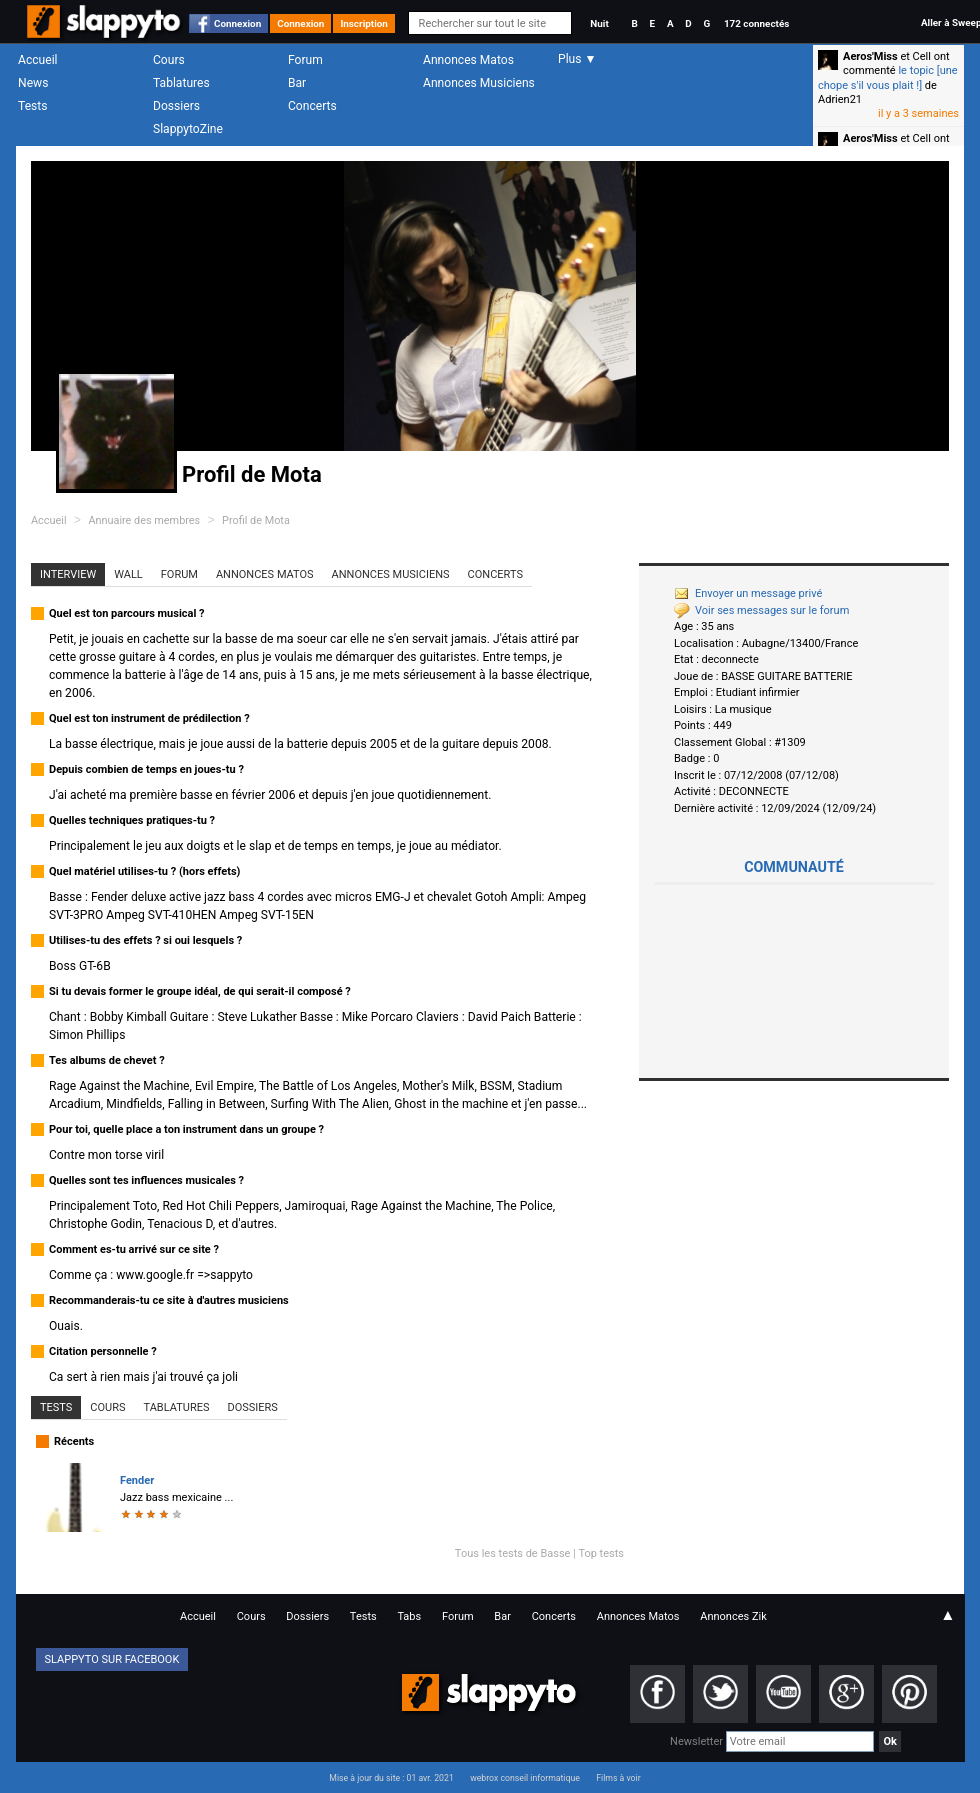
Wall (128, 574)
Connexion (237, 23)
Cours (169, 60)
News (33, 83)
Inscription (364, 23)
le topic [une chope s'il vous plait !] (888, 77)
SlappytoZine (188, 129)
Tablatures (181, 83)
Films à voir (618, 1778)
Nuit (599, 23)
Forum (305, 60)
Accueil (38, 60)
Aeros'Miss (870, 56)
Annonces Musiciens (479, 83)
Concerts (312, 106)
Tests (32, 106)
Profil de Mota (256, 520)
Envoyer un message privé (748, 593)
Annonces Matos (468, 60)
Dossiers (176, 106)
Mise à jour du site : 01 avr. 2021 (391, 1778)
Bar (297, 83)
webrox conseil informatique (525, 1778)
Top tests (601, 1553)
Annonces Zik (733, 1616)
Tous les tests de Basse (513, 1553)
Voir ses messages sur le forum (761, 610)
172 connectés (756, 23)
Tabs (409, 1616)
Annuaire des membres (144, 520)
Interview (68, 574)
